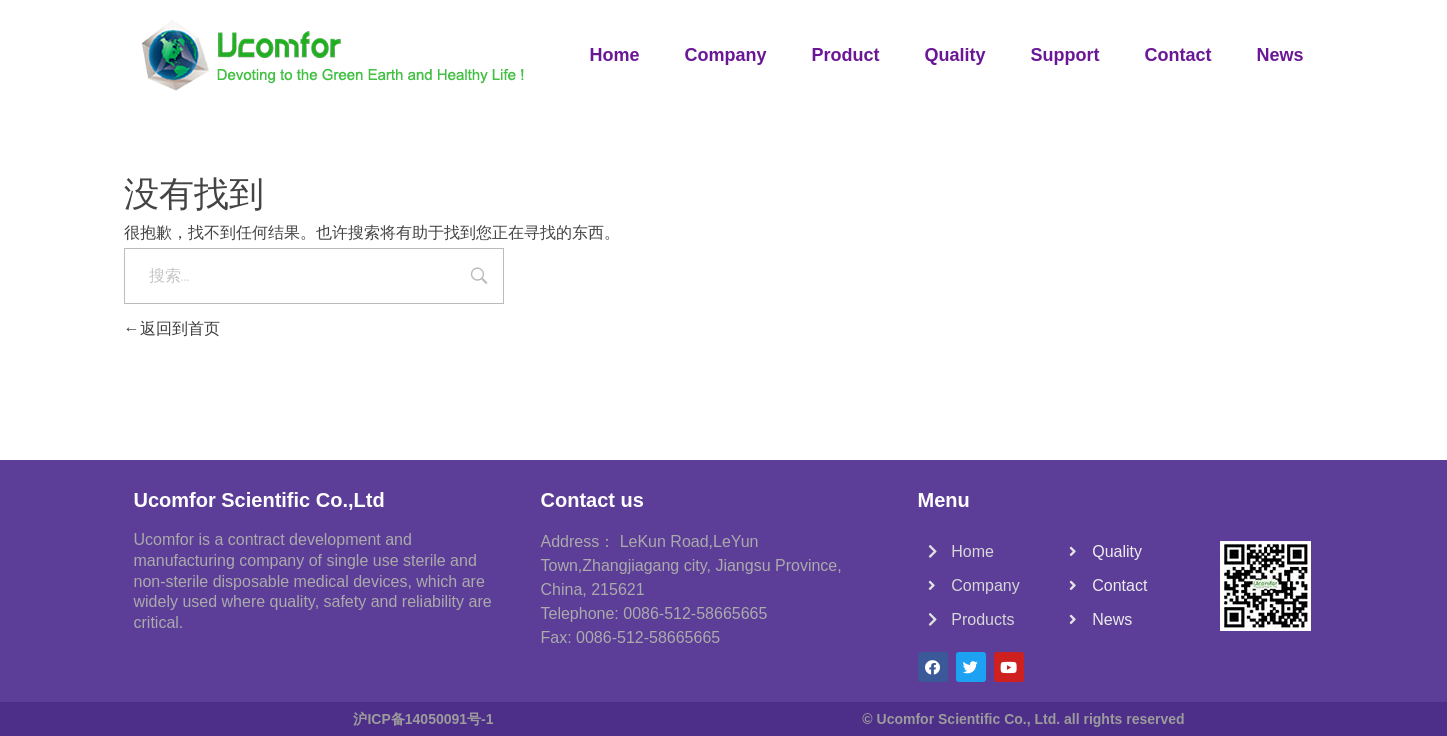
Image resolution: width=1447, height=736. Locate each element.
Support (1064, 55)
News (1279, 55)
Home (614, 55)
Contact (1177, 55)
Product (845, 55)
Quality (954, 55)
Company (725, 55)
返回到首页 (172, 328)
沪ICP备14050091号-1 (423, 719)
